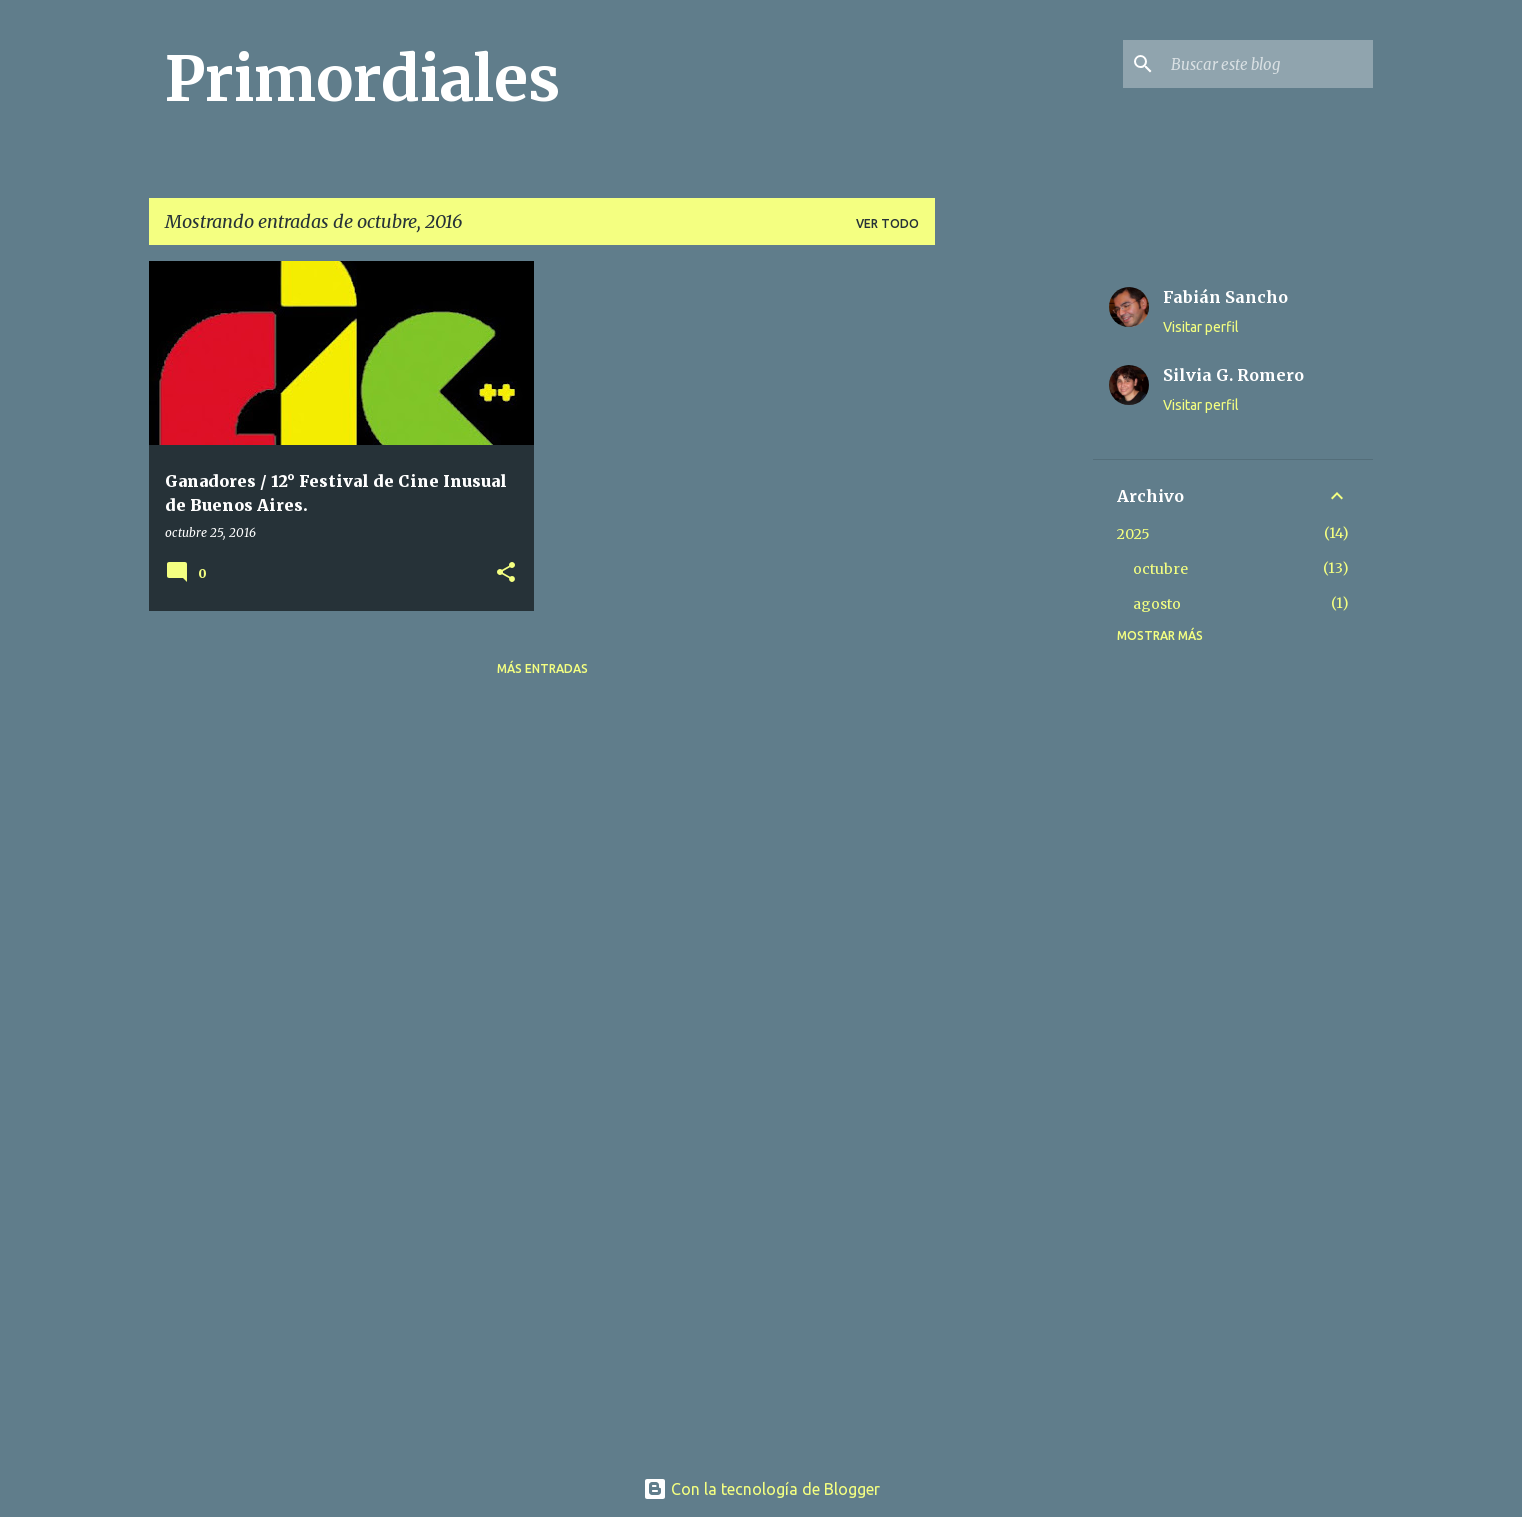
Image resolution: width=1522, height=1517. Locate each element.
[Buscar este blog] (1268, 64)
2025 (1133, 534)
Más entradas (542, 668)
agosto (1157, 604)
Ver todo (887, 223)
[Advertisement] (1014, 561)
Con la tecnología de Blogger (761, 1489)
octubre (1160, 569)
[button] (506, 573)
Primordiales (362, 79)
